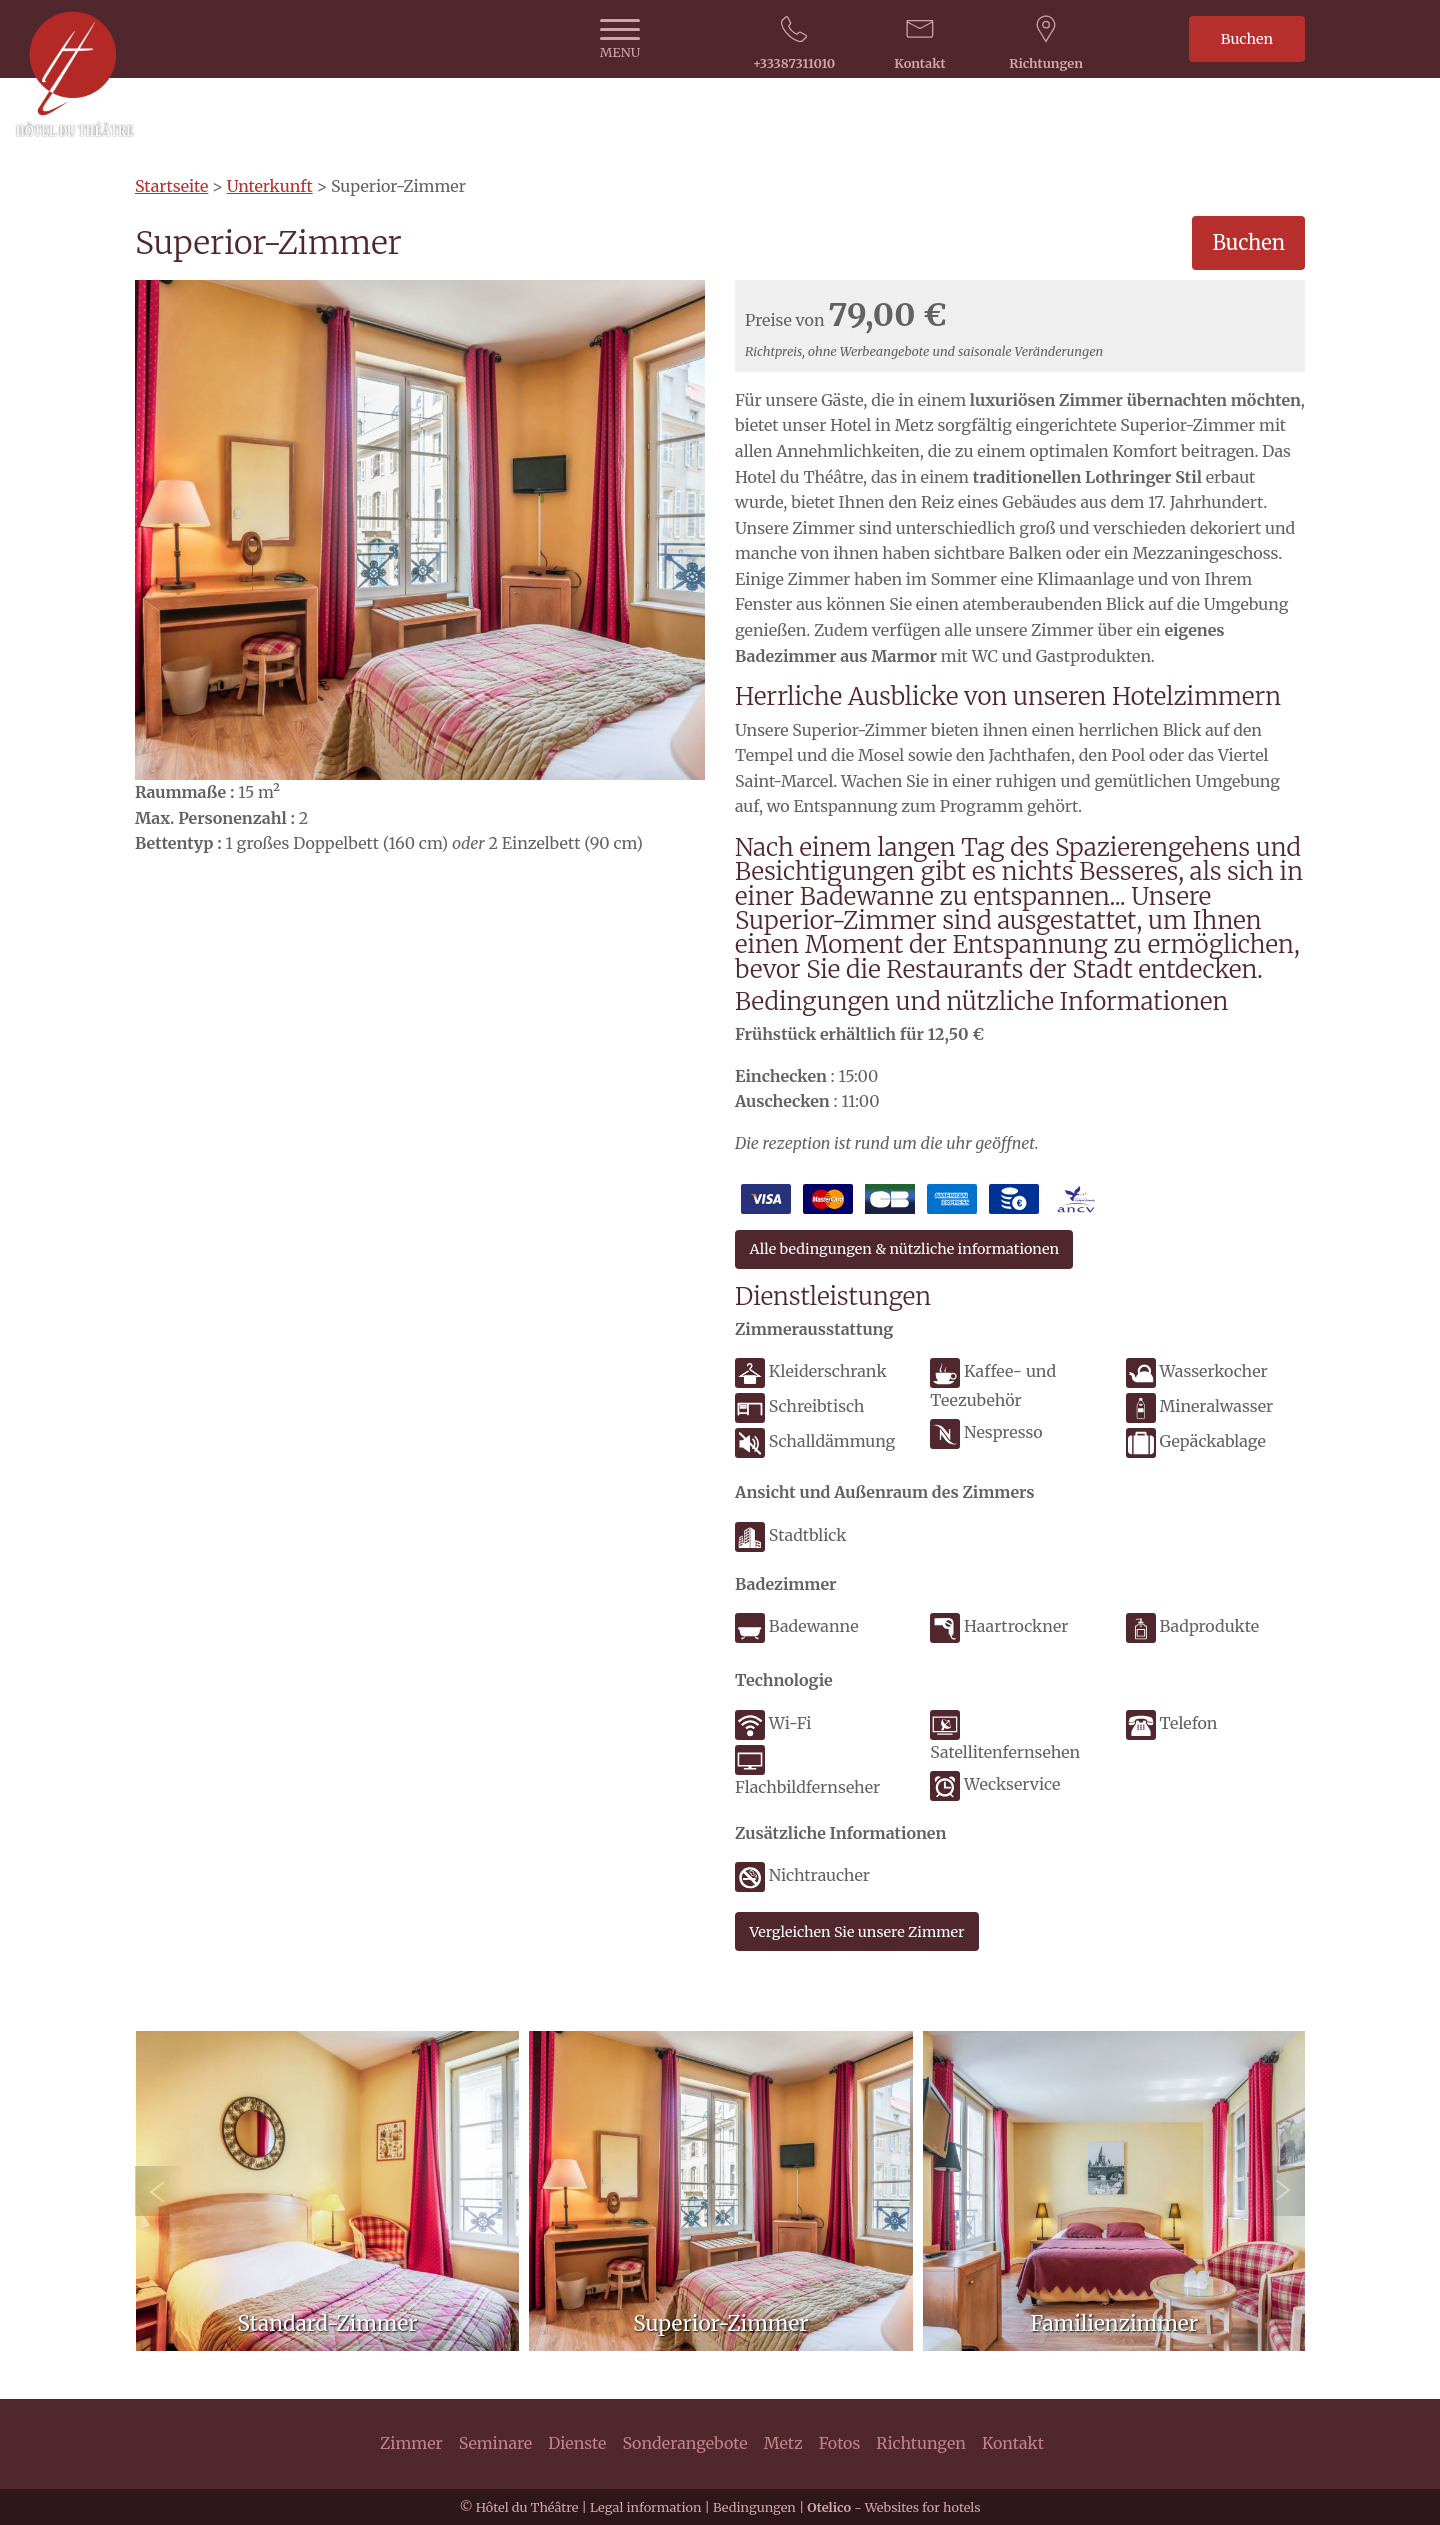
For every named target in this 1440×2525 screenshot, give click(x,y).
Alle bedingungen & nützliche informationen (904, 1249)
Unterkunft (270, 186)
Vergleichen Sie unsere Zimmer (856, 1932)
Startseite (171, 186)
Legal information (645, 2507)
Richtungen (921, 2443)
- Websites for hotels (893, 2507)
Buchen (1247, 39)
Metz (783, 2443)
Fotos (840, 2443)
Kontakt (1013, 2443)
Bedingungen (754, 2507)
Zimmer (411, 2443)
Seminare (496, 2443)
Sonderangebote (684, 2443)
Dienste (577, 2443)
